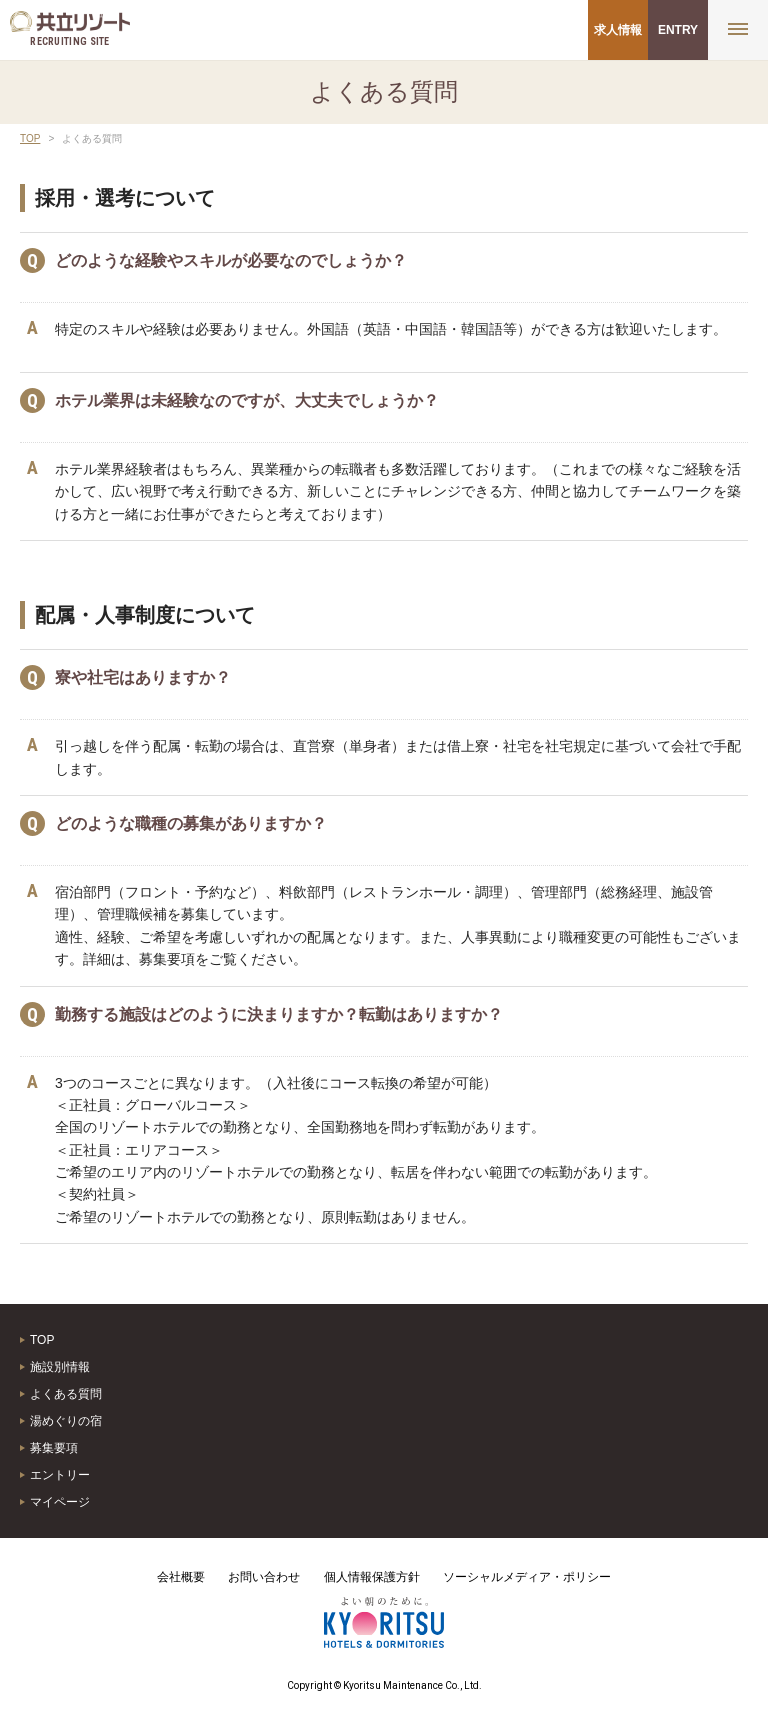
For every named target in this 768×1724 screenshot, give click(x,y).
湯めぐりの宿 (66, 1421)
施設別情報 (60, 1367)
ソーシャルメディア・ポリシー (527, 1577)
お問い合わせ (264, 1577)
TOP (30, 138)
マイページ (60, 1502)
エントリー (60, 1475)
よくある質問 (66, 1394)
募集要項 (54, 1448)
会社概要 (181, 1577)
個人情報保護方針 (372, 1577)
